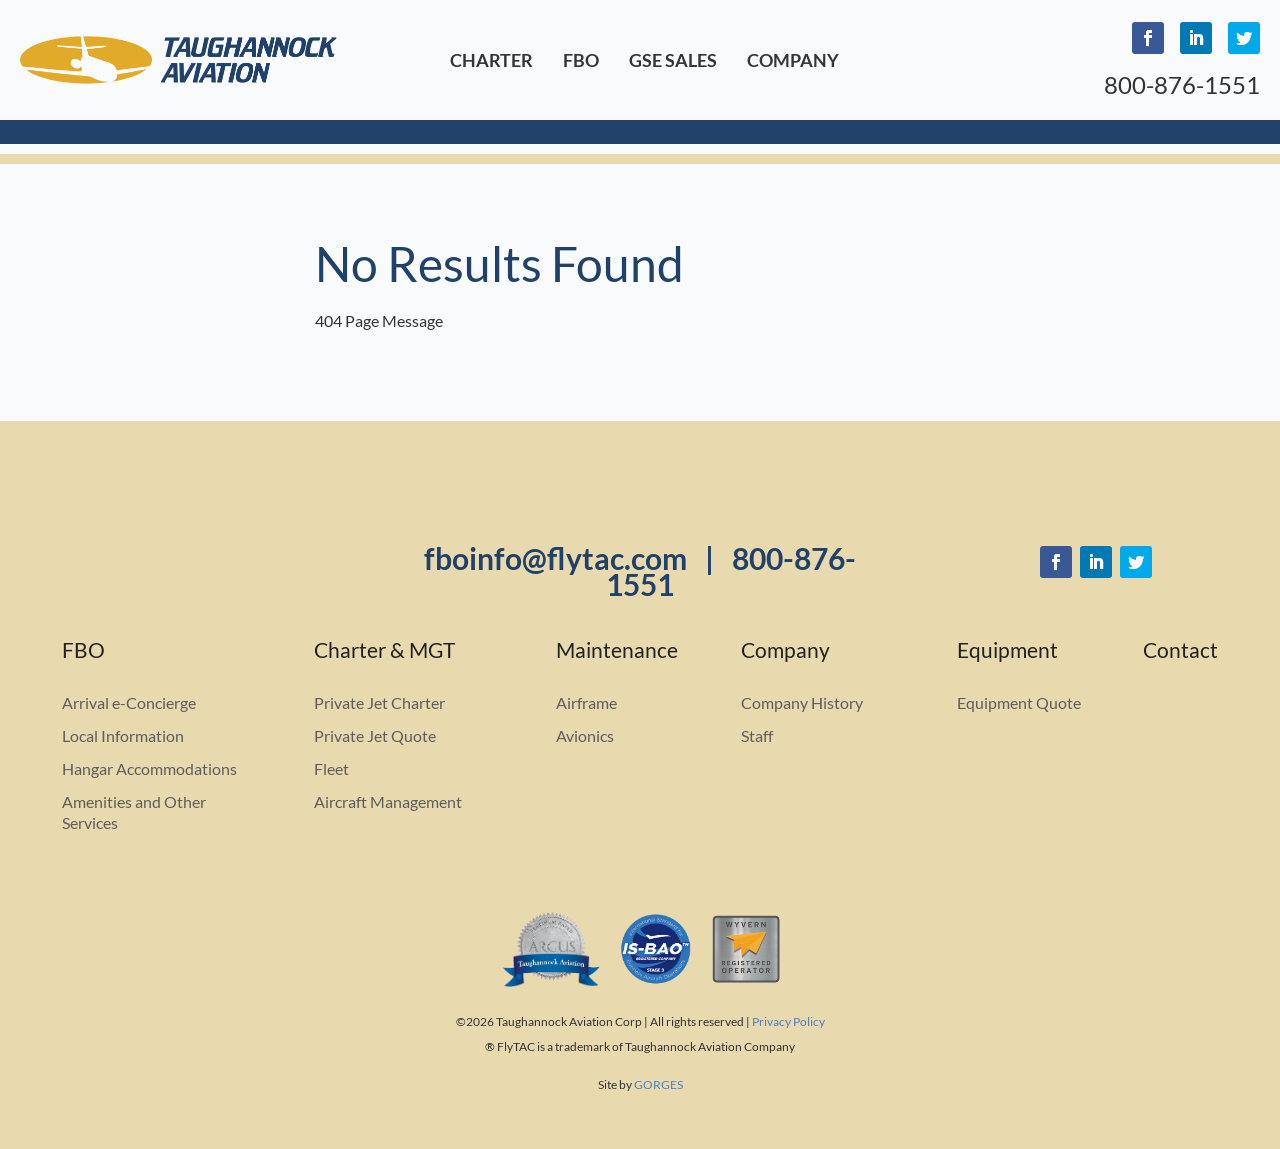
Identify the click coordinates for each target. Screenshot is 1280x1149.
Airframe (586, 702)
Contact (1180, 652)
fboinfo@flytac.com (555, 558)
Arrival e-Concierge (129, 702)
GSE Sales (673, 60)
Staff (757, 735)
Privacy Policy (788, 1021)
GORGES (658, 1084)
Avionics (585, 735)
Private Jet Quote (375, 735)
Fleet (331, 768)
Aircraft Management (388, 801)
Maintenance (617, 652)
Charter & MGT (384, 652)
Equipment (1007, 652)
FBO (581, 60)
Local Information (123, 735)
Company (793, 60)
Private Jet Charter (379, 702)
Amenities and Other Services (134, 812)
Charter (491, 60)
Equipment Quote (1019, 702)
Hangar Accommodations (149, 768)
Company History (802, 702)
